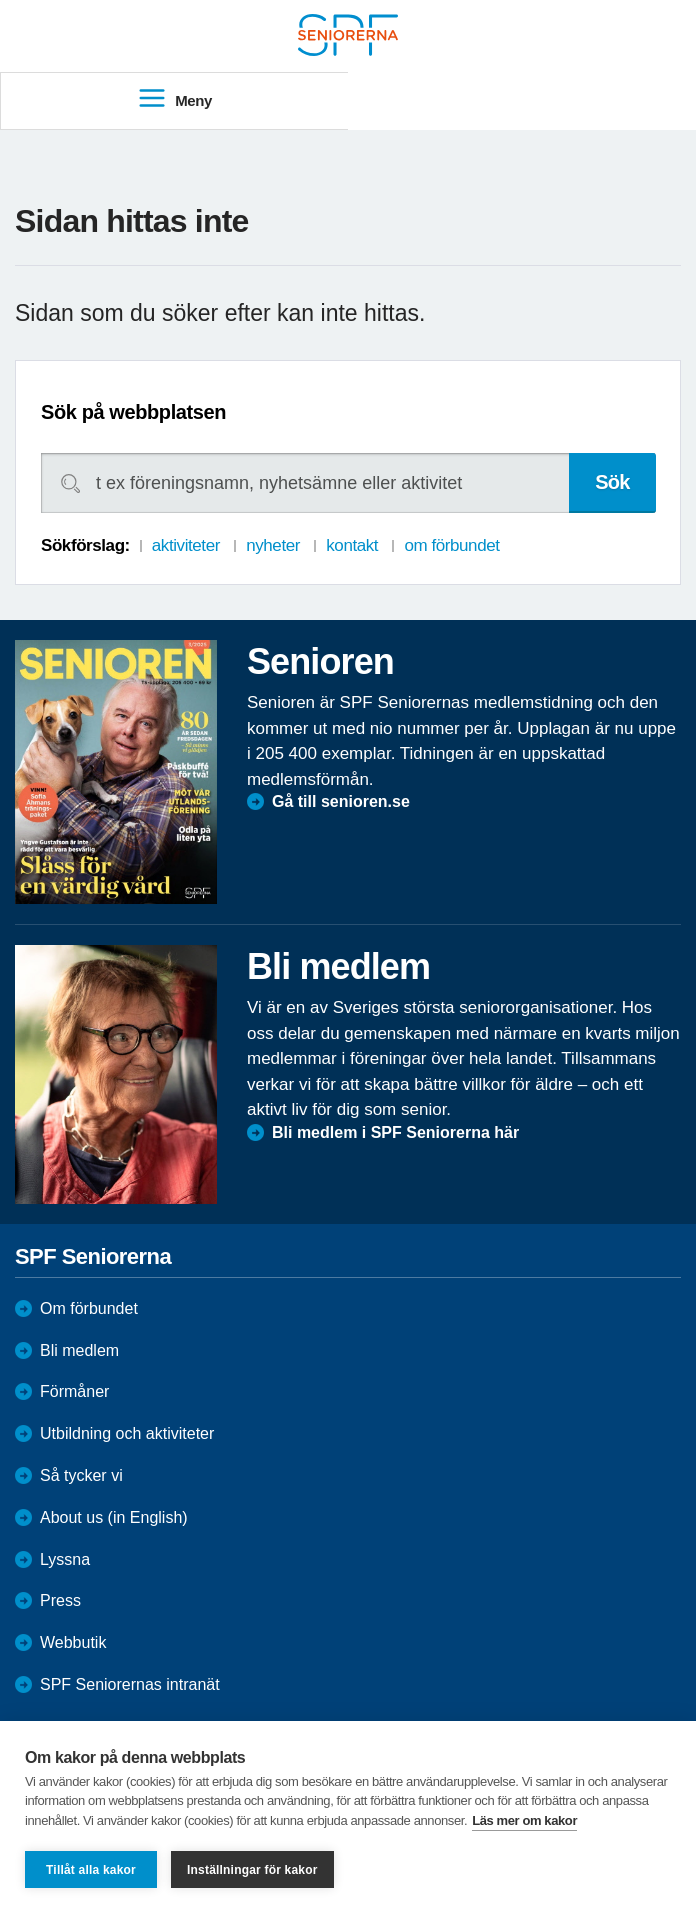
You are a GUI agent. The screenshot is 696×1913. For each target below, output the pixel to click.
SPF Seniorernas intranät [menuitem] (130, 1684)
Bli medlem (79, 1350)
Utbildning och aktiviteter (127, 1433)
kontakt (352, 545)
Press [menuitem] (60, 1600)
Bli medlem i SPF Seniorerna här (395, 1132)
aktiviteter (186, 545)
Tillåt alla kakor (91, 1870)
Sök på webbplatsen (133, 412)
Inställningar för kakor (252, 1870)
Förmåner (74, 1391)
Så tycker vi (81, 1475)
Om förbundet (89, 1308)
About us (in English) (114, 1517)
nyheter (273, 545)
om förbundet (451, 545)
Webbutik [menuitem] (73, 1642)
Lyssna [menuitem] (65, 1559)
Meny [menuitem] (174, 99)
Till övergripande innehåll (0, 0)
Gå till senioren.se (341, 801)
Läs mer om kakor (524, 1820)
